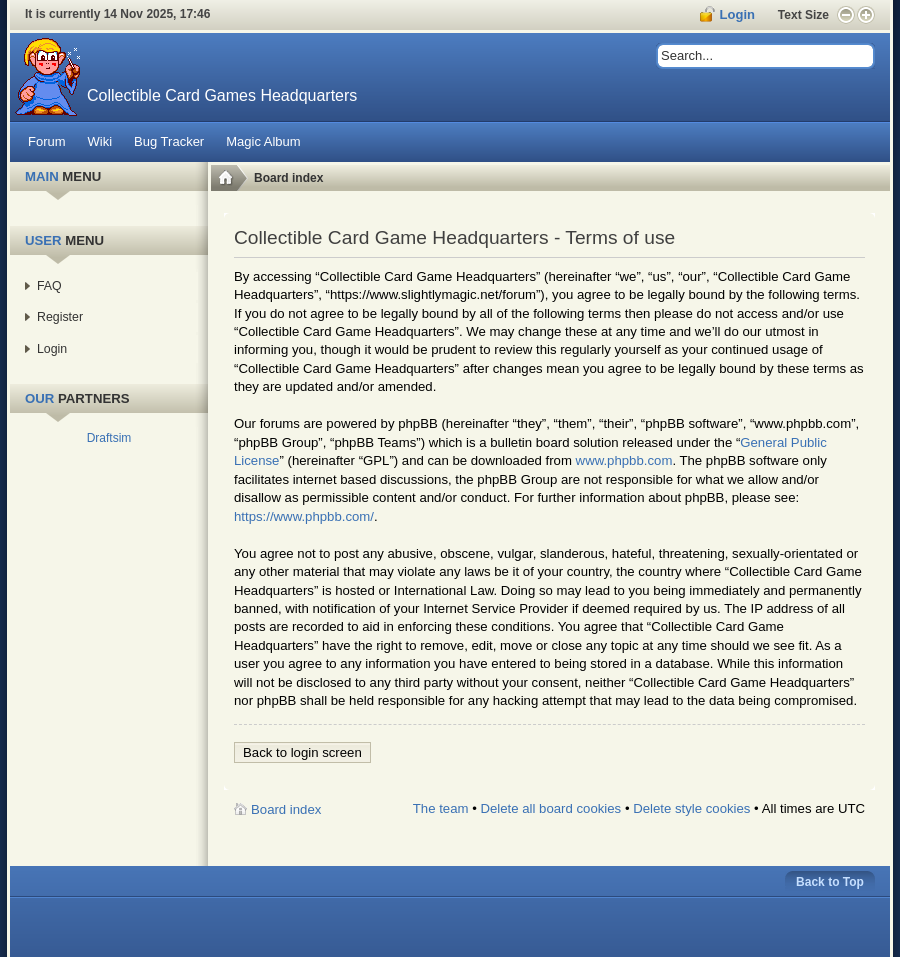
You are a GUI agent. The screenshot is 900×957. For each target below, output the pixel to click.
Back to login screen (302, 752)
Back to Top (830, 882)
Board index (288, 178)
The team (441, 808)
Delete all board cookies (550, 808)
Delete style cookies (691, 808)
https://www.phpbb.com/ (304, 516)
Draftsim (109, 438)
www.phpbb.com (624, 460)
